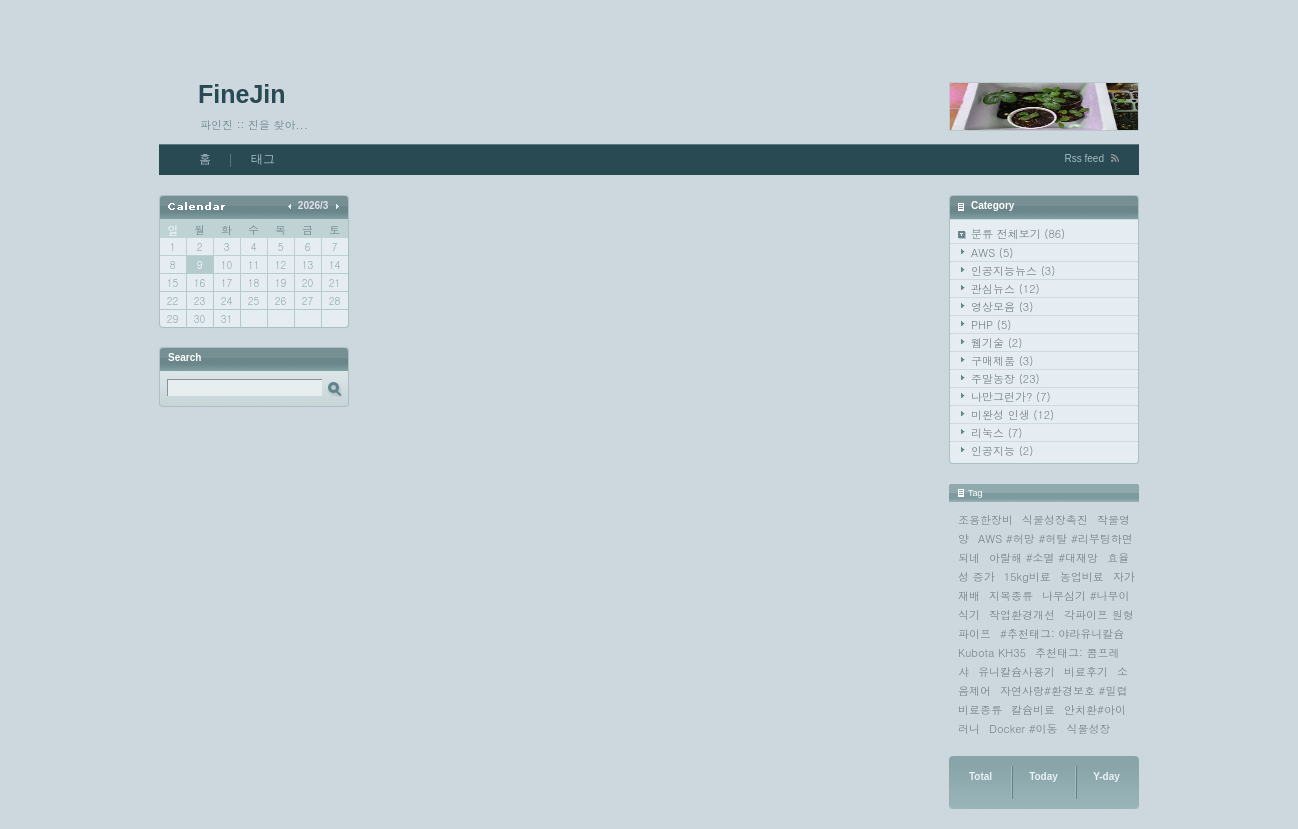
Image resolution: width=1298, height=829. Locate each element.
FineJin (242, 94)
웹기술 (996, 342)
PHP (991, 324)
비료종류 (980, 709)
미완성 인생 (1012, 414)
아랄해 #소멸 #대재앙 (1043, 557)
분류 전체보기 (1018, 233)
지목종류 (1011, 595)
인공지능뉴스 (1013, 270)
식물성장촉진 (1055, 519)
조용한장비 (985, 519)
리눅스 (996, 432)
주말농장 (1005, 378)
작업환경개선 (1022, 614)
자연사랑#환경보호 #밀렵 (1063, 690)
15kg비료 (1027, 576)
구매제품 (1002, 360)
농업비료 (1082, 576)
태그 (263, 159)
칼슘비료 (1033, 709)
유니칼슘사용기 (1016, 671)
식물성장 (1089, 728)
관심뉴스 (1005, 288)
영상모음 (1002, 306)
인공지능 (1002, 450)
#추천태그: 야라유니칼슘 (1062, 633)
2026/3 (313, 205)
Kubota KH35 (992, 652)
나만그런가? (1011, 396)
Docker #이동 (1023, 728)
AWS (992, 252)
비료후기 (1086, 671)
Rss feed (1084, 158)
